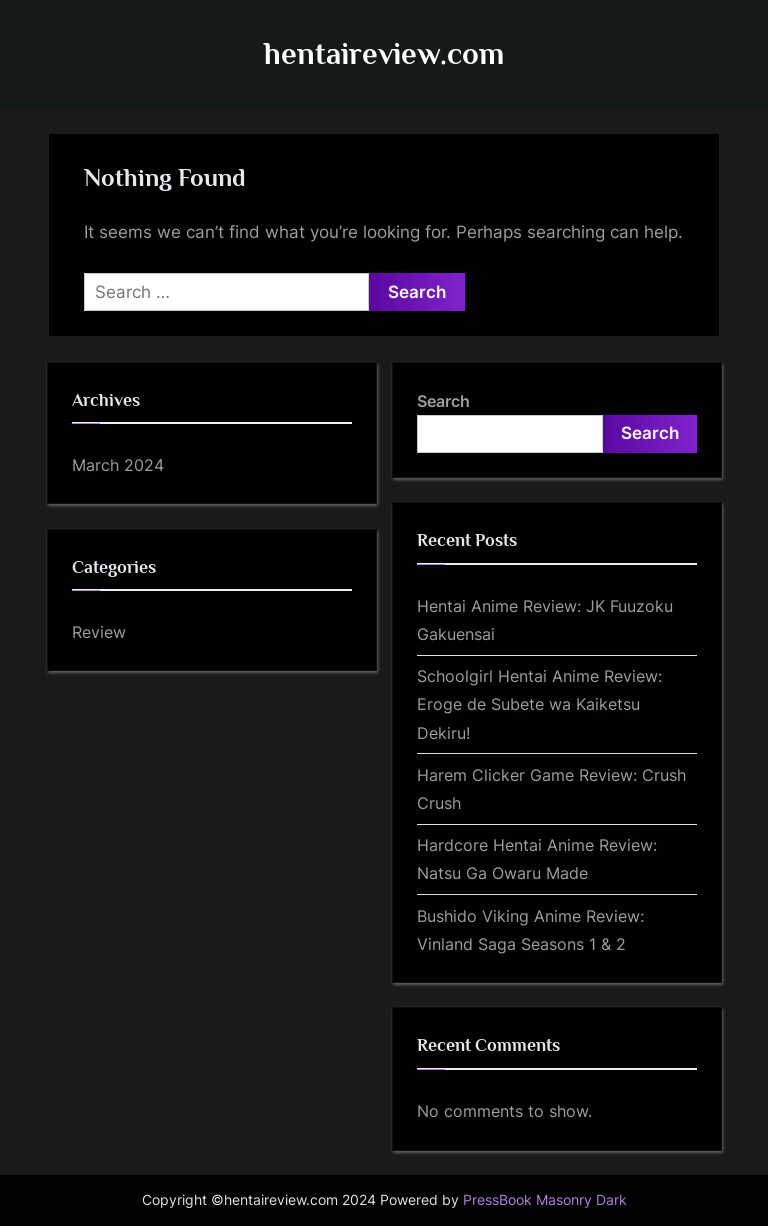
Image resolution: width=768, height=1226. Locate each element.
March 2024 (118, 465)
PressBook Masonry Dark (545, 1200)
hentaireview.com (384, 53)
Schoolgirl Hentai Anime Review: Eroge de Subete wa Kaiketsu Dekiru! (539, 704)
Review (99, 632)
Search (443, 401)
